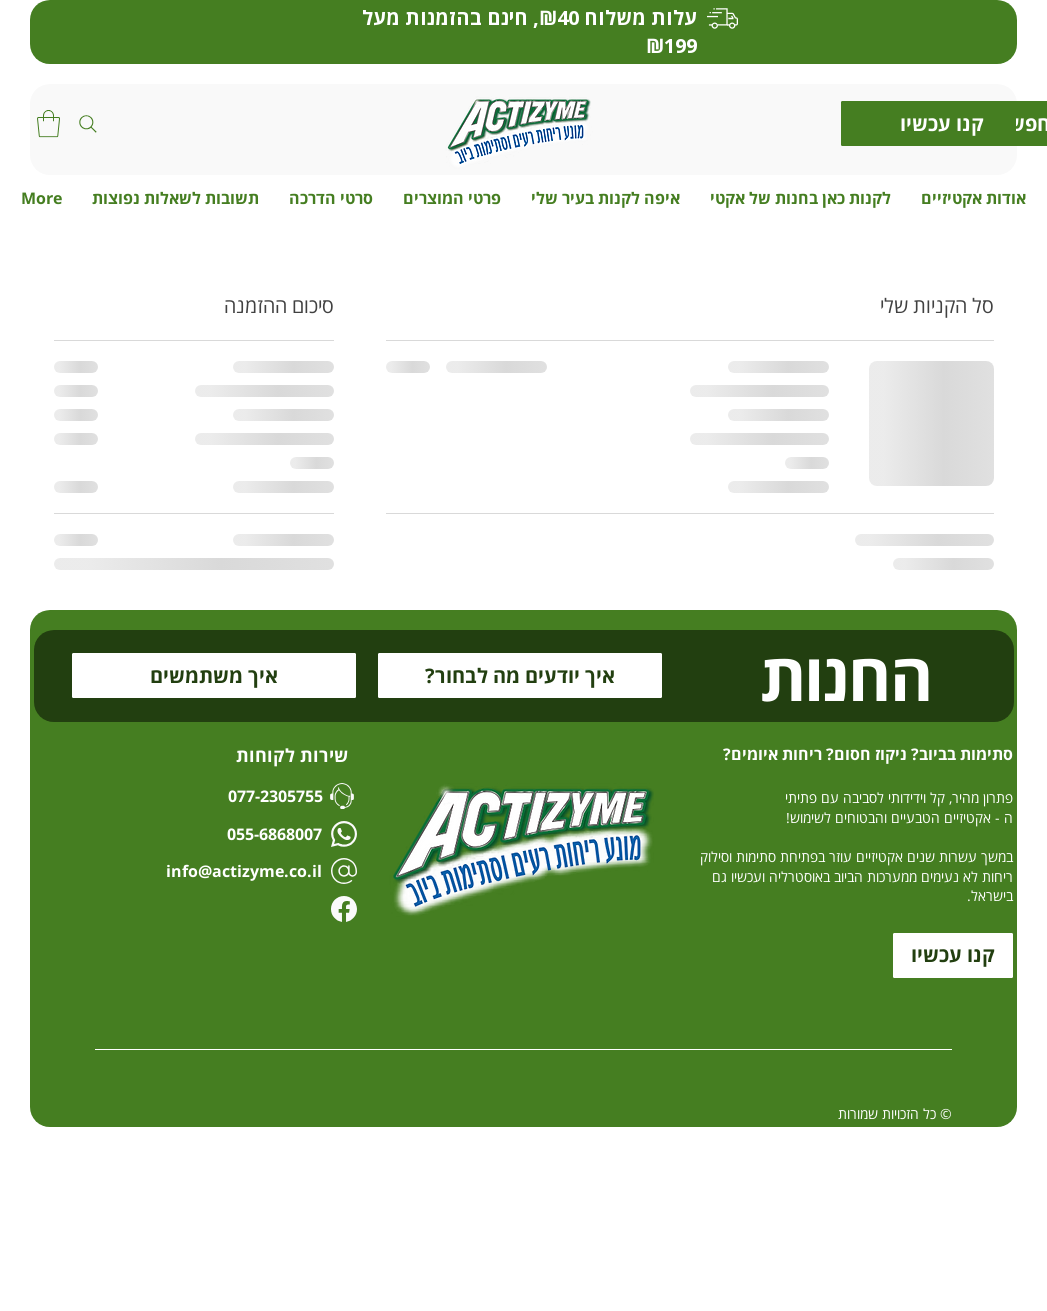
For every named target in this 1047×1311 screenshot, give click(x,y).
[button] (48, 123)
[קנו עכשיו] (942, 123)
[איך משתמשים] (214, 675)
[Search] (88, 123)
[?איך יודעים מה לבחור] (520, 675)
